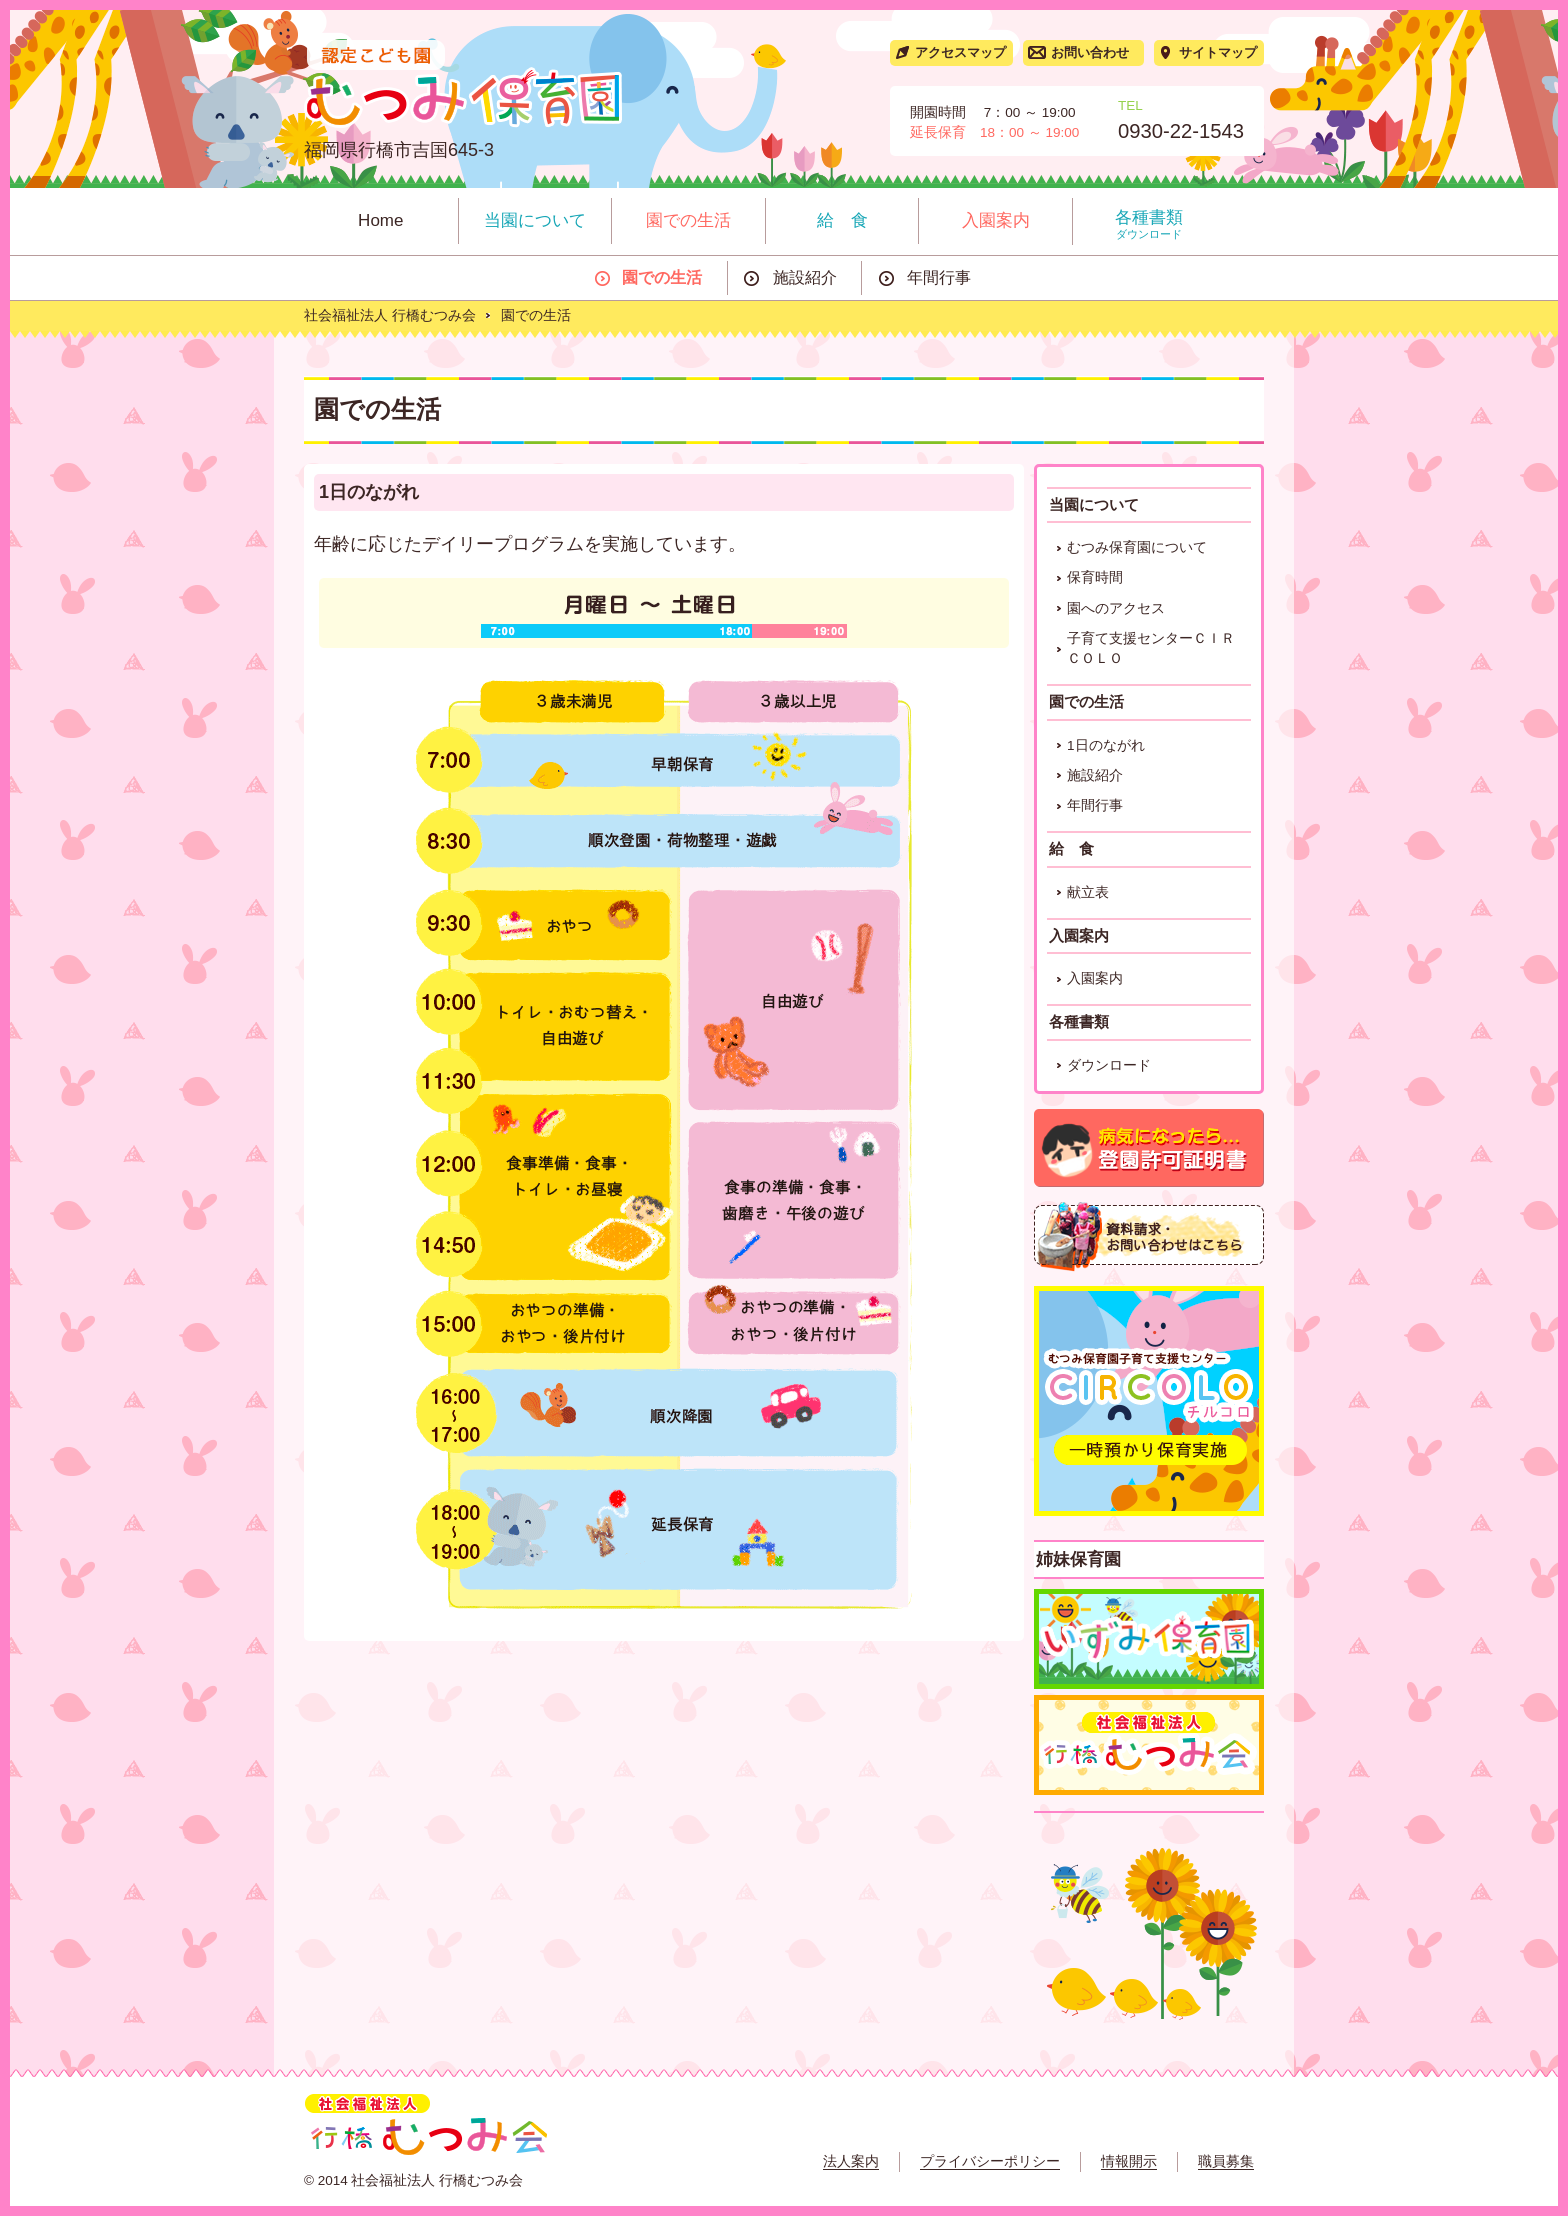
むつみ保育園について (1137, 547)
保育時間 (1095, 577)
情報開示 (1129, 2161)
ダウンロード (1109, 1065)
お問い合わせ (1090, 52)
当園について (535, 220)
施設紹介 (805, 277)
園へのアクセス (1116, 608)
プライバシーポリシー (990, 2161)
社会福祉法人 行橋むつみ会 (390, 315)
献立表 (1088, 892)
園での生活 (688, 220)
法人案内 (851, 2161)
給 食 (842, 220)
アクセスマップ (960, 52)
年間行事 (939, 277)
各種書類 (1149, 225)
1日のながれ (1106, 745)
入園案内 (996, 220)
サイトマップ (1218, 52)
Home (380, 220)
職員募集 (1226, 2161)
